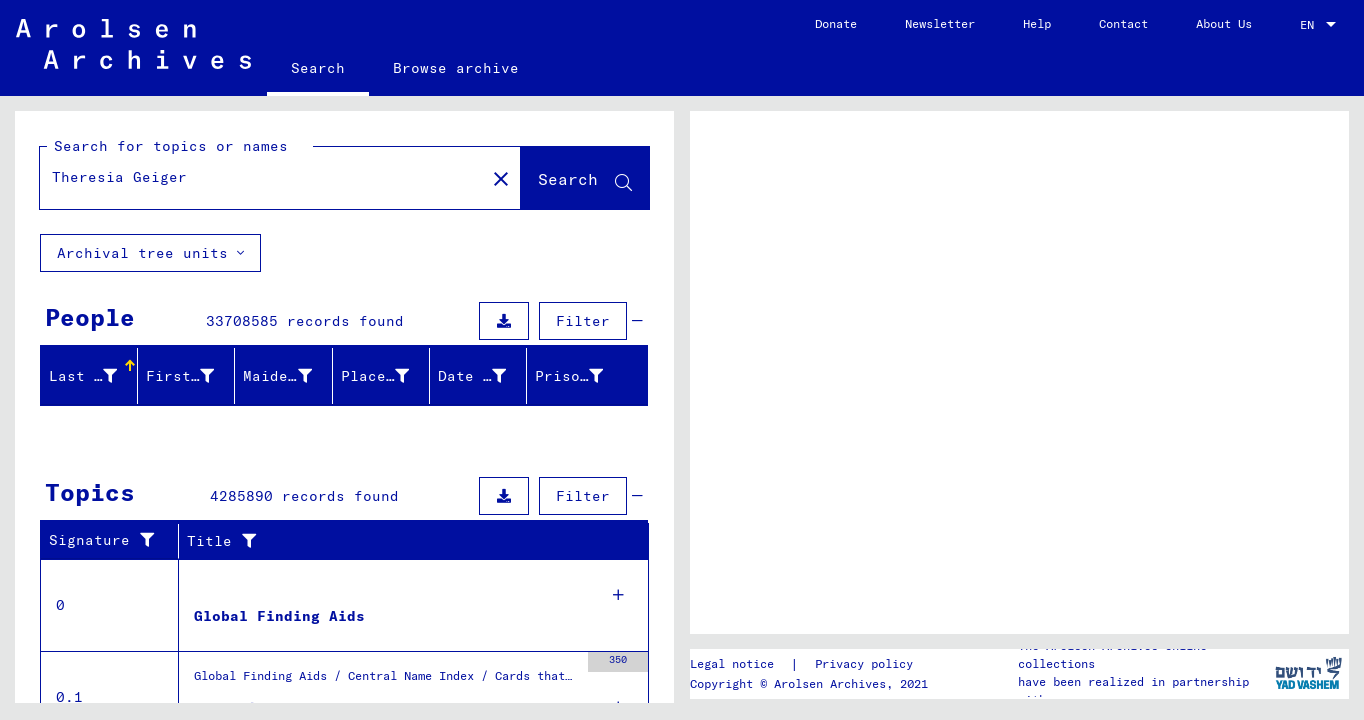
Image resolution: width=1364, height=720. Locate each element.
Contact (1123, 23)
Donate (836, 23)
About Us (1224, 23)
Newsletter (940, 23)
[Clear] (501, 178)
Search (318, 68)
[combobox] (1320, 25)
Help (1037, 23)
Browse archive (456, 68)
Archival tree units (150, 253)
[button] (95, 376)
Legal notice (732, 663)
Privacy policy (864, 663)
